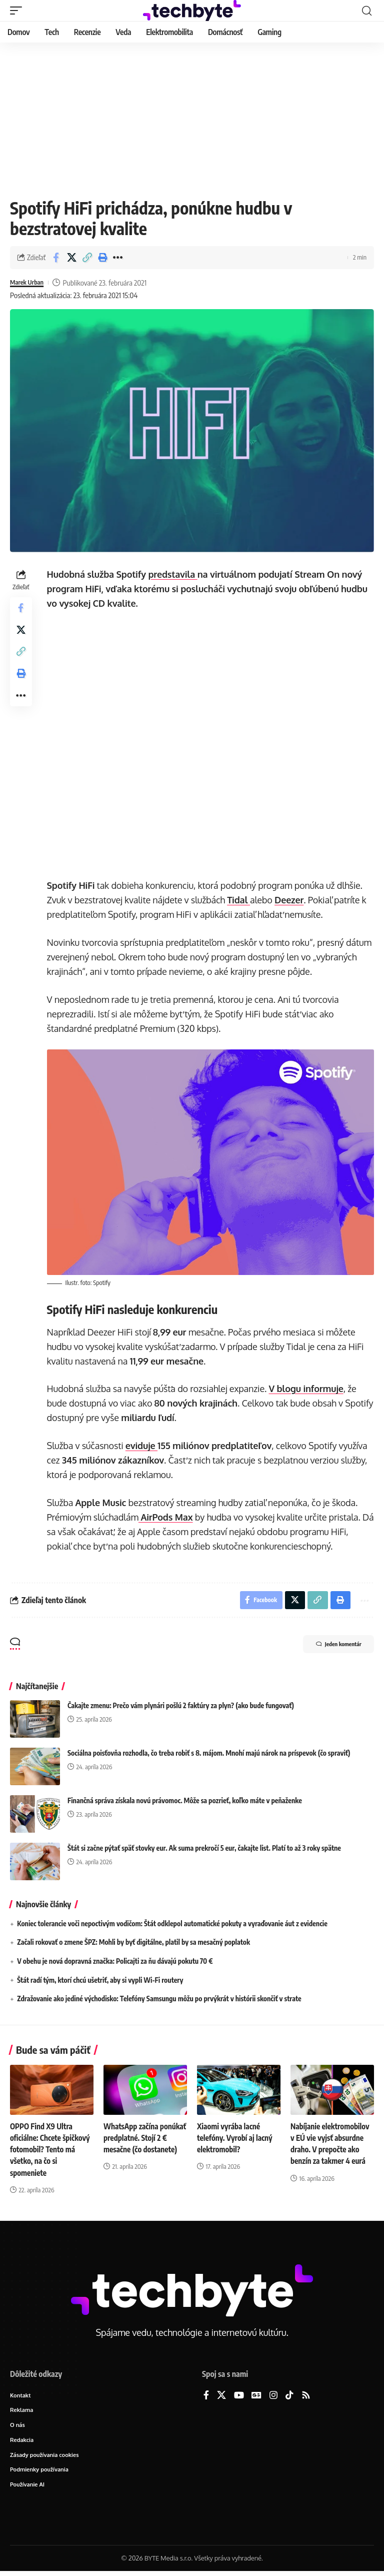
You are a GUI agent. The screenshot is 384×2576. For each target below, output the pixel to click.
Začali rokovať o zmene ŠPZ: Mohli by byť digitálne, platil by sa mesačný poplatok (133, 1943)
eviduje (144, 1444)
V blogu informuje (308, 1387)
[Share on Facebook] (56, 258)
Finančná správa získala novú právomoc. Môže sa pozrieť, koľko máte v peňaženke (185, 1801)
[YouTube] (239, 2396)
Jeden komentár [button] (330, 1646)
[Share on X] (71, 258)
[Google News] (256, 2396)
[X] (222, 2396)
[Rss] (306, 2396)
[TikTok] (289, 2396)
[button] (18, 11)
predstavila (175, 574)
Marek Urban (30, 282)
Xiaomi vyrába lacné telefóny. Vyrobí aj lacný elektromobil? (236, 2138)
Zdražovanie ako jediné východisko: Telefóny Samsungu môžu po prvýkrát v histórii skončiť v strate (159, 1999)
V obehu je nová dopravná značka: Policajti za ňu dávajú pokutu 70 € (114, 1961)
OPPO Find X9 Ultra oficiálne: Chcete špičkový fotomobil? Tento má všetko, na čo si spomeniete (51, 2150)
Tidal (241, 899)
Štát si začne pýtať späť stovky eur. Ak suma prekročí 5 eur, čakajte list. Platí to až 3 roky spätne (204, 1848)
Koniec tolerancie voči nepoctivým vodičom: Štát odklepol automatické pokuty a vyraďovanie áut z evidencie (172, 1924)
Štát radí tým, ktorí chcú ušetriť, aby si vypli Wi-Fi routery (100, 1980)
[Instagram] (273, 2396)
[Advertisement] (192, 118)
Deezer (291, 899)
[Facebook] (206, 2396)
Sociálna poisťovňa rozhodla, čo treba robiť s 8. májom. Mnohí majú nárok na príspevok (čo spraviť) (209, 1753)
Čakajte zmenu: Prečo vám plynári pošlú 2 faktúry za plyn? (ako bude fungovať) (181, 1706)
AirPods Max (167, 1515)
